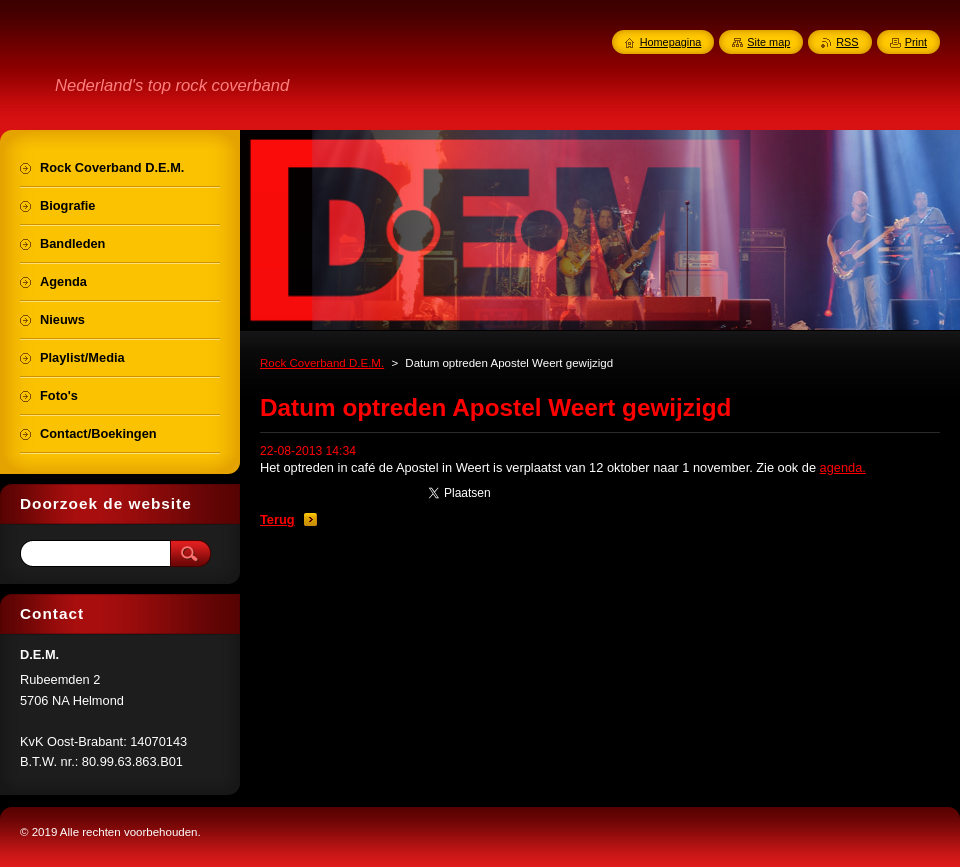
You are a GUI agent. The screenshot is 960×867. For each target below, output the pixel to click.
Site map (768, 42)
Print (916, 42)
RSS (847, 42)
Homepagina (671, 42)
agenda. (843, 467)
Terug (277, 519)
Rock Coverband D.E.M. (322, 363)
